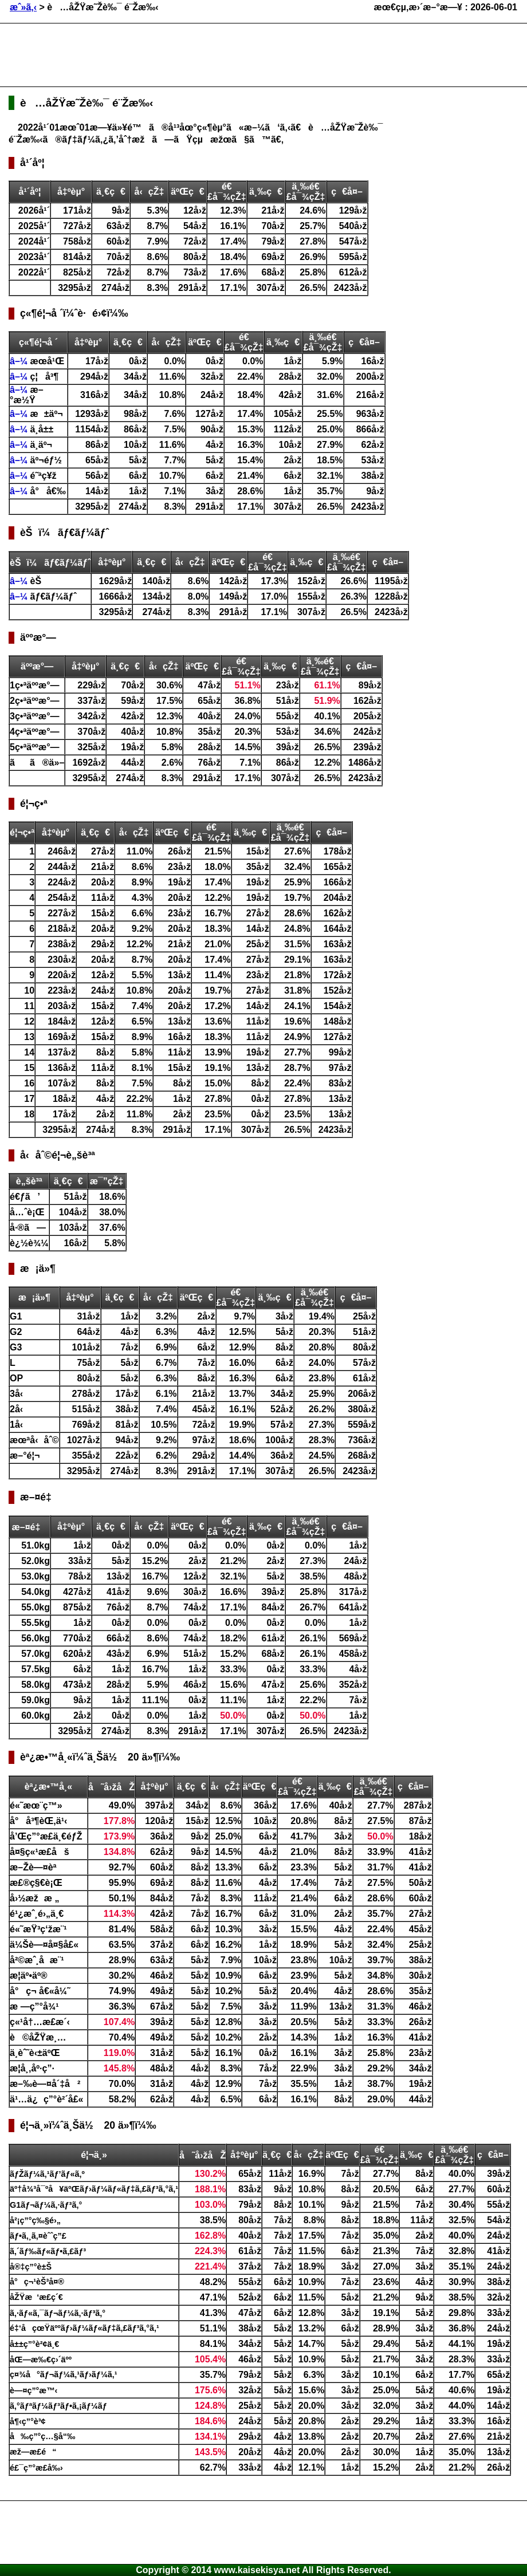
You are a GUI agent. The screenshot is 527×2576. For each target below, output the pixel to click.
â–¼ (20, 361)
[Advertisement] (217, 55)
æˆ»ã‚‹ (23, 7)
